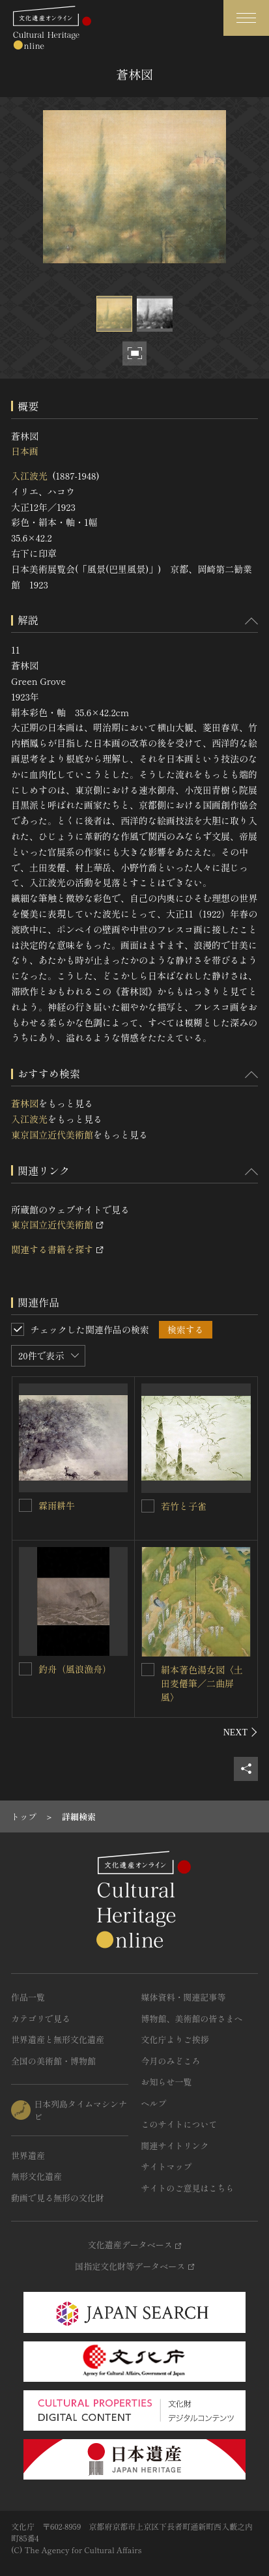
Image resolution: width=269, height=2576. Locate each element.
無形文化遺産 (36, 2176)
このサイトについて (179, 2124)
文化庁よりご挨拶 (175, 2039)
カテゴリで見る (40, 2018)
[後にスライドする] (240, 1732)
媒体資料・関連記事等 (183, 1997)
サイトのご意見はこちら (187, 2188)
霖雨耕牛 (56, 1505)
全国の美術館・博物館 (53, 2061)
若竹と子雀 (183, 1505)
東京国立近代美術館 (52, 1134)
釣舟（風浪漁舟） (74, 1668)
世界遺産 (28, 2155)
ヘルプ (154, 2103)
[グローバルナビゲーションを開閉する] (246, 18)
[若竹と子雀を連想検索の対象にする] (147, 1505)
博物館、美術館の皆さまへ (192, 2018)
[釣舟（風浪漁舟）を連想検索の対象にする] (25, 1668)
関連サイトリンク (175, 2145)
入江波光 (29, 475)
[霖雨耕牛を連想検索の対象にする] (25, 1505)
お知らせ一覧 (166, 2082)
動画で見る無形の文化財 (57, 2198)
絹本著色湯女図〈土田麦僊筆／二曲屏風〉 (202, 1683)
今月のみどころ (171, 2061)
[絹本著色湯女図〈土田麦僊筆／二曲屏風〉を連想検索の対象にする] (147, 1669)
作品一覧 (28, 1997)
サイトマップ (166, 2166)
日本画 (24, 450)
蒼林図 (24, 1103)
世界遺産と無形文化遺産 (57, 2039)
